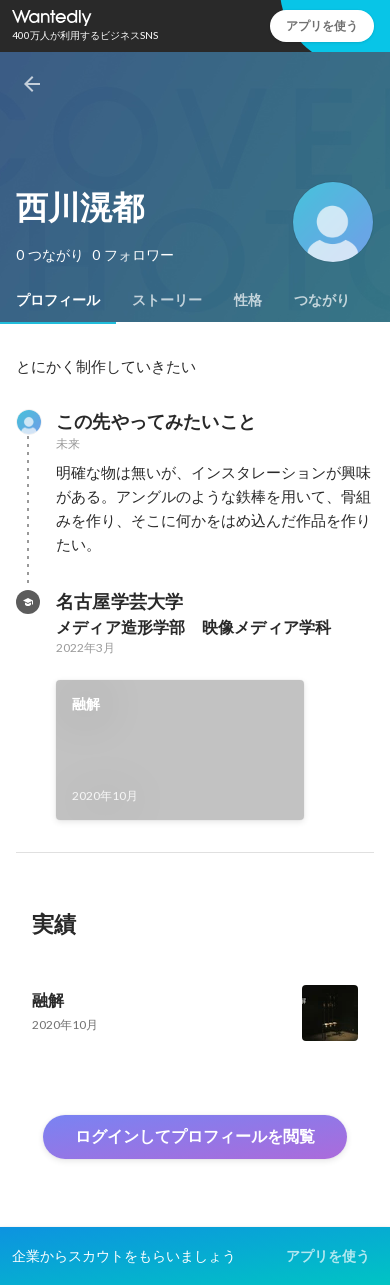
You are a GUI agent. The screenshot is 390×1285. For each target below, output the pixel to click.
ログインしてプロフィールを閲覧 (195, 1136)
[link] (180, 750)
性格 (248, 300)
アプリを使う (322, 25)
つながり (322, 300)
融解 (86, 704)
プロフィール (58, 300)
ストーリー (167, 300)
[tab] (58, 300)
